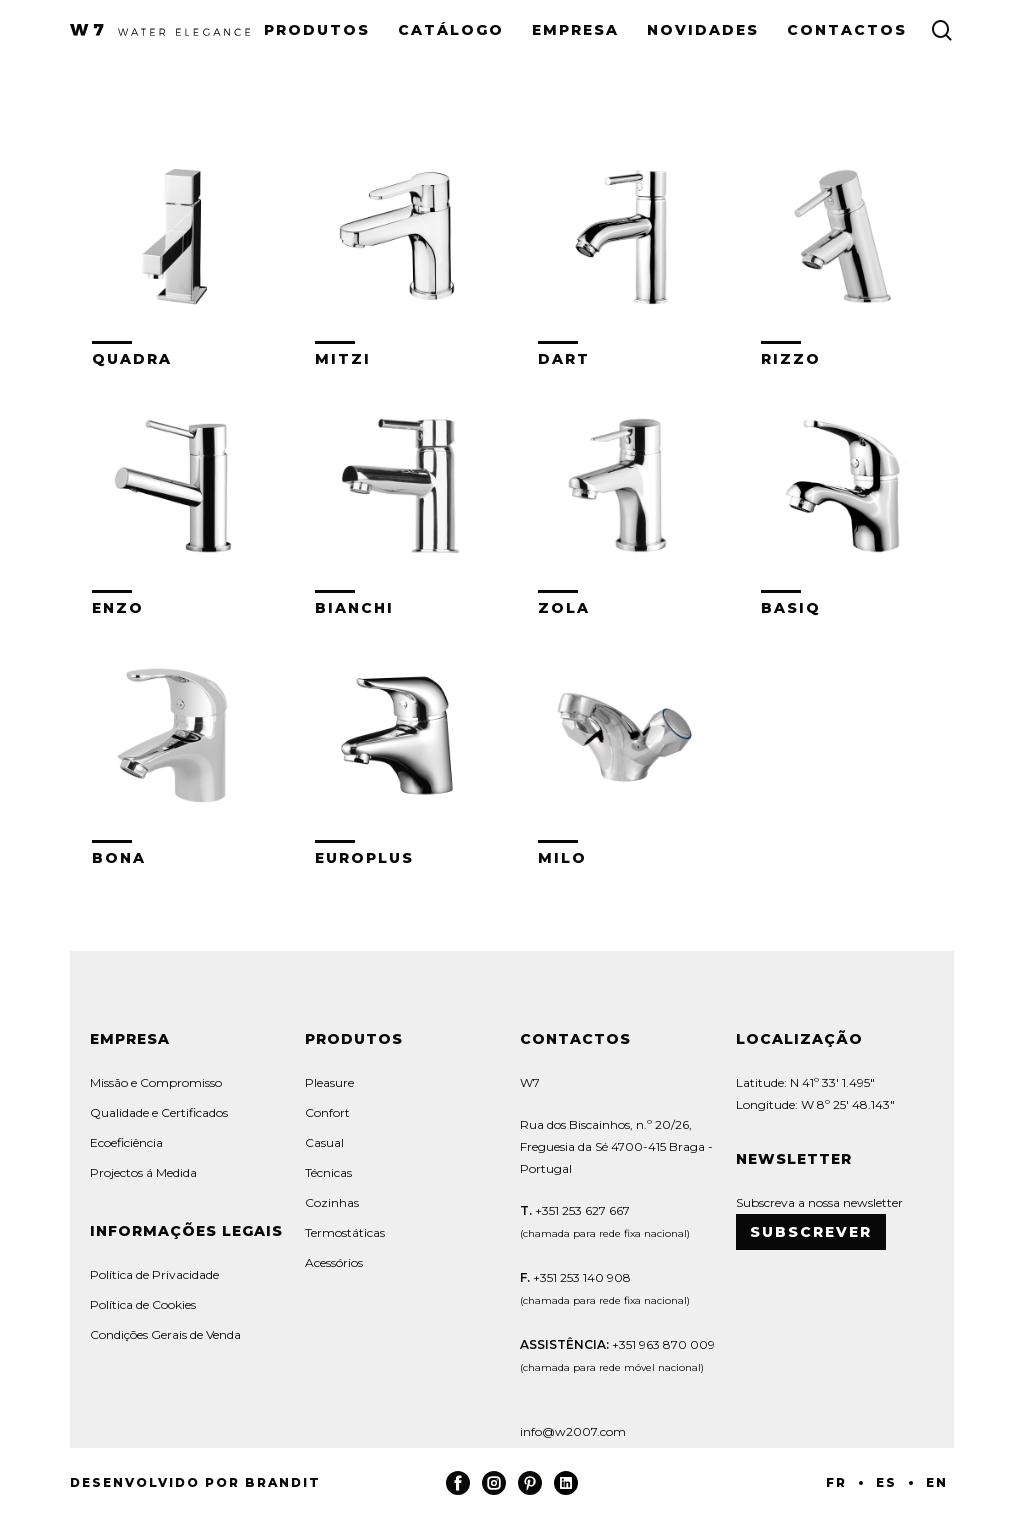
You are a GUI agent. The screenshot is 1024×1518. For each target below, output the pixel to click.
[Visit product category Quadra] (177, 250)
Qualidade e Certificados (159, 1112)
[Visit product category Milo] (623, 748)
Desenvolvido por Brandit (195, 1482)
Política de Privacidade (154, 1274)
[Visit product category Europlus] (400, 748)
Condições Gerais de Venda (165, 1334)
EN (937, 1482)
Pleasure (329, 1082)
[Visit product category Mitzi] (400, 250)
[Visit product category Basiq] (846, 499)
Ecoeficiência (126, 1142)
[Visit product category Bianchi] (400, 499)
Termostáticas (345, 1232)
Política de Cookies (143, 1304)
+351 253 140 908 (582, 1277)
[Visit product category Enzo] (177, 499)
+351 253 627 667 (581, 1210)
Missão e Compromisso (156, 1082)
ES (886, 1482)
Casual (324, 1142)
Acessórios (334, 1262)
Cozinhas (332, 1202)
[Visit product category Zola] (623, 499)
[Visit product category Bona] (177, 748)
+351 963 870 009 (663, 1344)
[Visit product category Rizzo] (846, 250)
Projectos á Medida (143, 1172)
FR (836, 1482)
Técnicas (328, 1172)
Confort (327, 1112)
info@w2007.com (573, 1431)
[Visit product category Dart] (623, 250)
